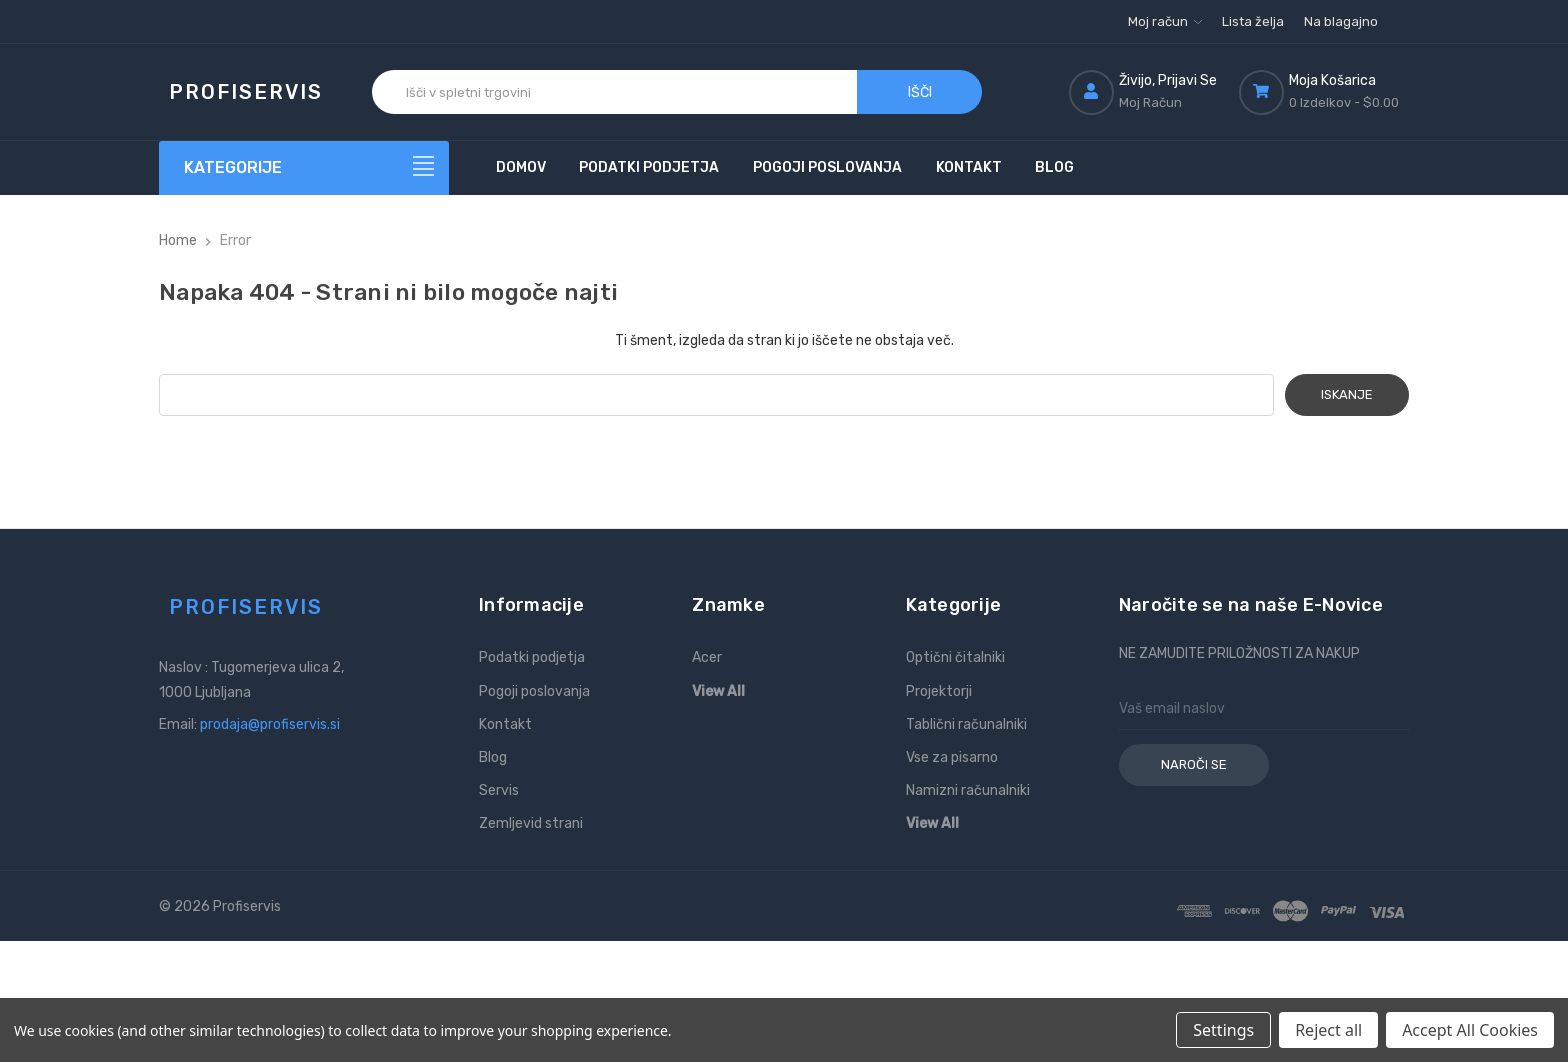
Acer (707, 657)
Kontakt (969, 167)
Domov (521, 167)
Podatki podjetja (649, 167)
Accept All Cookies (1470, 1030)
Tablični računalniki (966, 724)
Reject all (1328, 1030)
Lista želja (1253, 21)
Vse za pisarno (952, 757)
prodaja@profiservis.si (270, 724)
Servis (499, 790)
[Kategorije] (304, 168)
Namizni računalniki (968, 790)
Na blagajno (1341, 21)
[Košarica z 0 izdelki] (1324, 92)
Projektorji (939, 691)
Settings (1223, 1030)
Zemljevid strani (531, 823)
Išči (920, 92)
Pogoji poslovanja (827, 167)
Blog (1054, 167)
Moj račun (1165, 21)
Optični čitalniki (955, 657)
